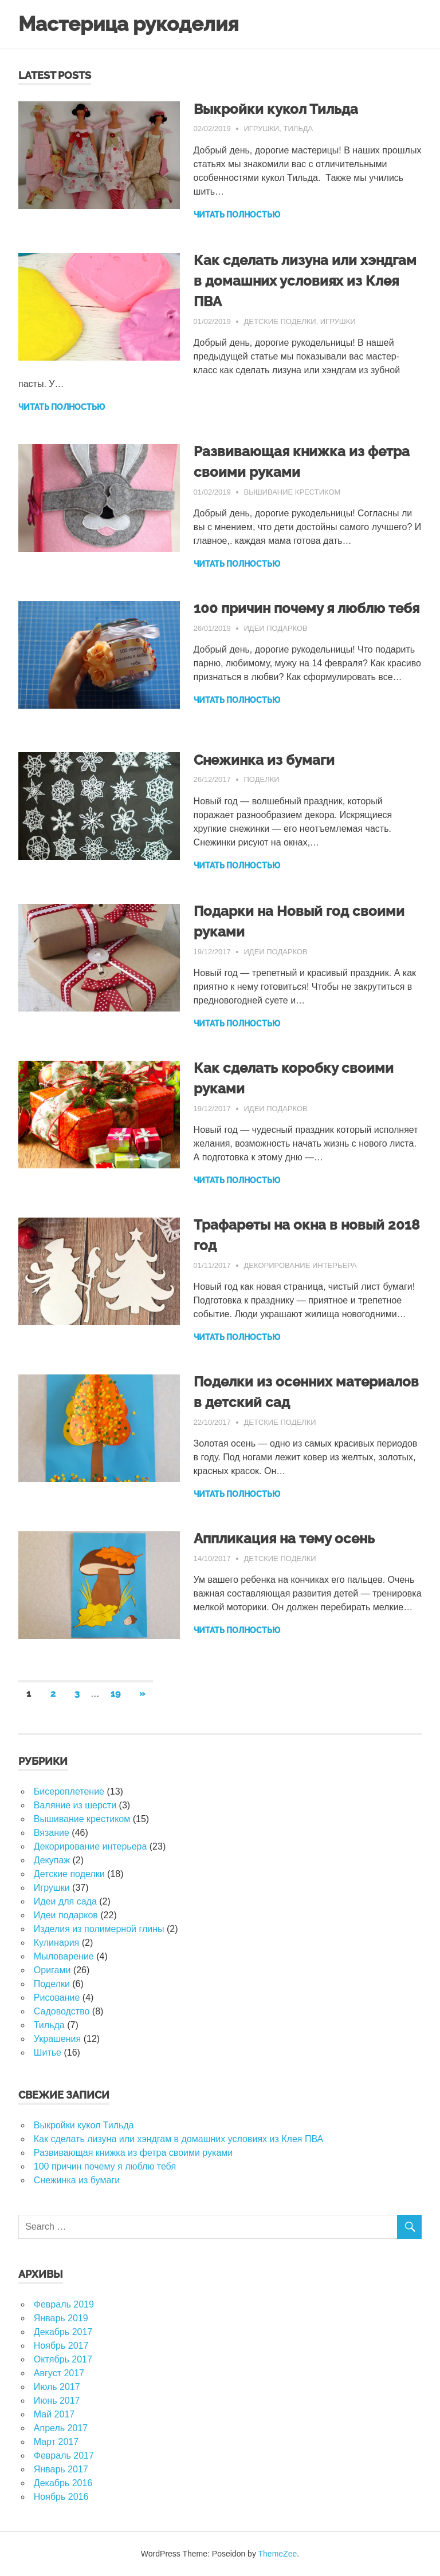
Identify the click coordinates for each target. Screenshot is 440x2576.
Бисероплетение (69, 1791)
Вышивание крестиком (291, 492)
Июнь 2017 (57, 2400)
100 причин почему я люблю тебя (306, 608)
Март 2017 (56, 2442)
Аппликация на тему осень (284, 1538)
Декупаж (52, 1860)
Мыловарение (64, 1956)
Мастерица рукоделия (128, 23)
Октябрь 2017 (63, 2359)
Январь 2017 (61, 2469)
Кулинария (56, 1942)
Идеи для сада (65, 1901)
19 (115, 1693)
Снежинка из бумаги (264, 760)
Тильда (298, 128)
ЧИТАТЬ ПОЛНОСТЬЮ (237, 214)
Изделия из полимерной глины (99, 1929)
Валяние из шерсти (75, 1805)
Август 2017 (59, 2373)
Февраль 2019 (64, 2304)
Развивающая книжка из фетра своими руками (133, 2153)
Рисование (57, 1997)
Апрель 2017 (61, 2428)
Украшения (57, 2039)
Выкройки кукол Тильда (276, 109)
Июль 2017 (57, 2387)
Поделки (261, 779)
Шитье (47, 2052)
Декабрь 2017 (63, 2332)
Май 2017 (54, 2414)
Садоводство (62, 2011)
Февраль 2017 (64, 2455)
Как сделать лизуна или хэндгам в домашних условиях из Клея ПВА (305, 281)
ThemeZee (277, 2553)
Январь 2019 (61, 2318)
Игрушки (261, 128)
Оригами (52, 1970)
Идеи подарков (275, 628)
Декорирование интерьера (299, 1265)
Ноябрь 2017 (61, 2345)
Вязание (51, 1833)
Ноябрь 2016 (61, 2497)
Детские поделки (279, 321)
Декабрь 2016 (63, 2483)
